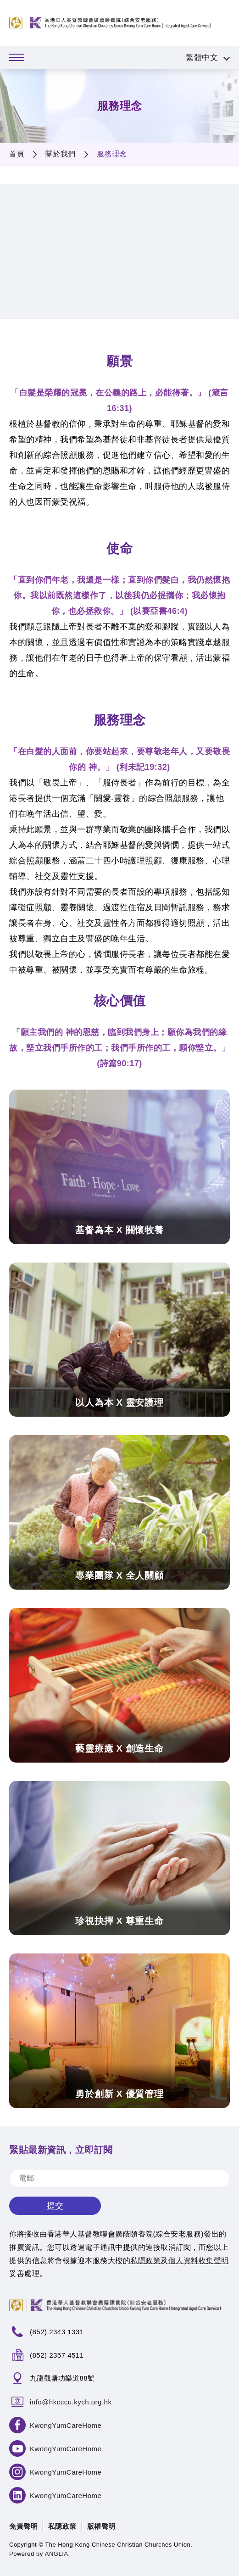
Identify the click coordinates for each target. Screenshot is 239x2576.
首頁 (16, 154)
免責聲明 (23, 2526)
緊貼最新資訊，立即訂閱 (61, 2150)
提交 (55, 2205)
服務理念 (112, 154)
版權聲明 (101, 2526)
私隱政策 (62, 2526)
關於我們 (60, 154)
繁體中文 (202, 57)
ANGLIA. (57, 2553)
